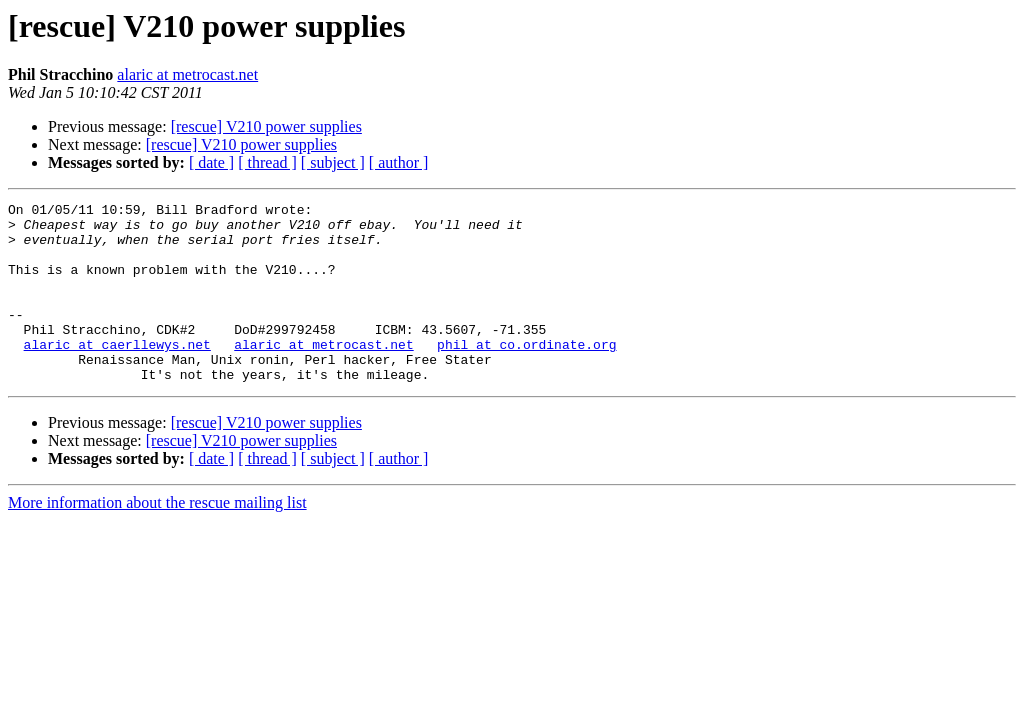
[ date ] (211, 162)
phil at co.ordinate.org (526, 374)
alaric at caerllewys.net (117, 374)
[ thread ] (267, 162)
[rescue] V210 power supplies (266, 126)
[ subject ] (333, 162)
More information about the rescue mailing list (157, 538)
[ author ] (399, 162)
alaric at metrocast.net (187, 74)
